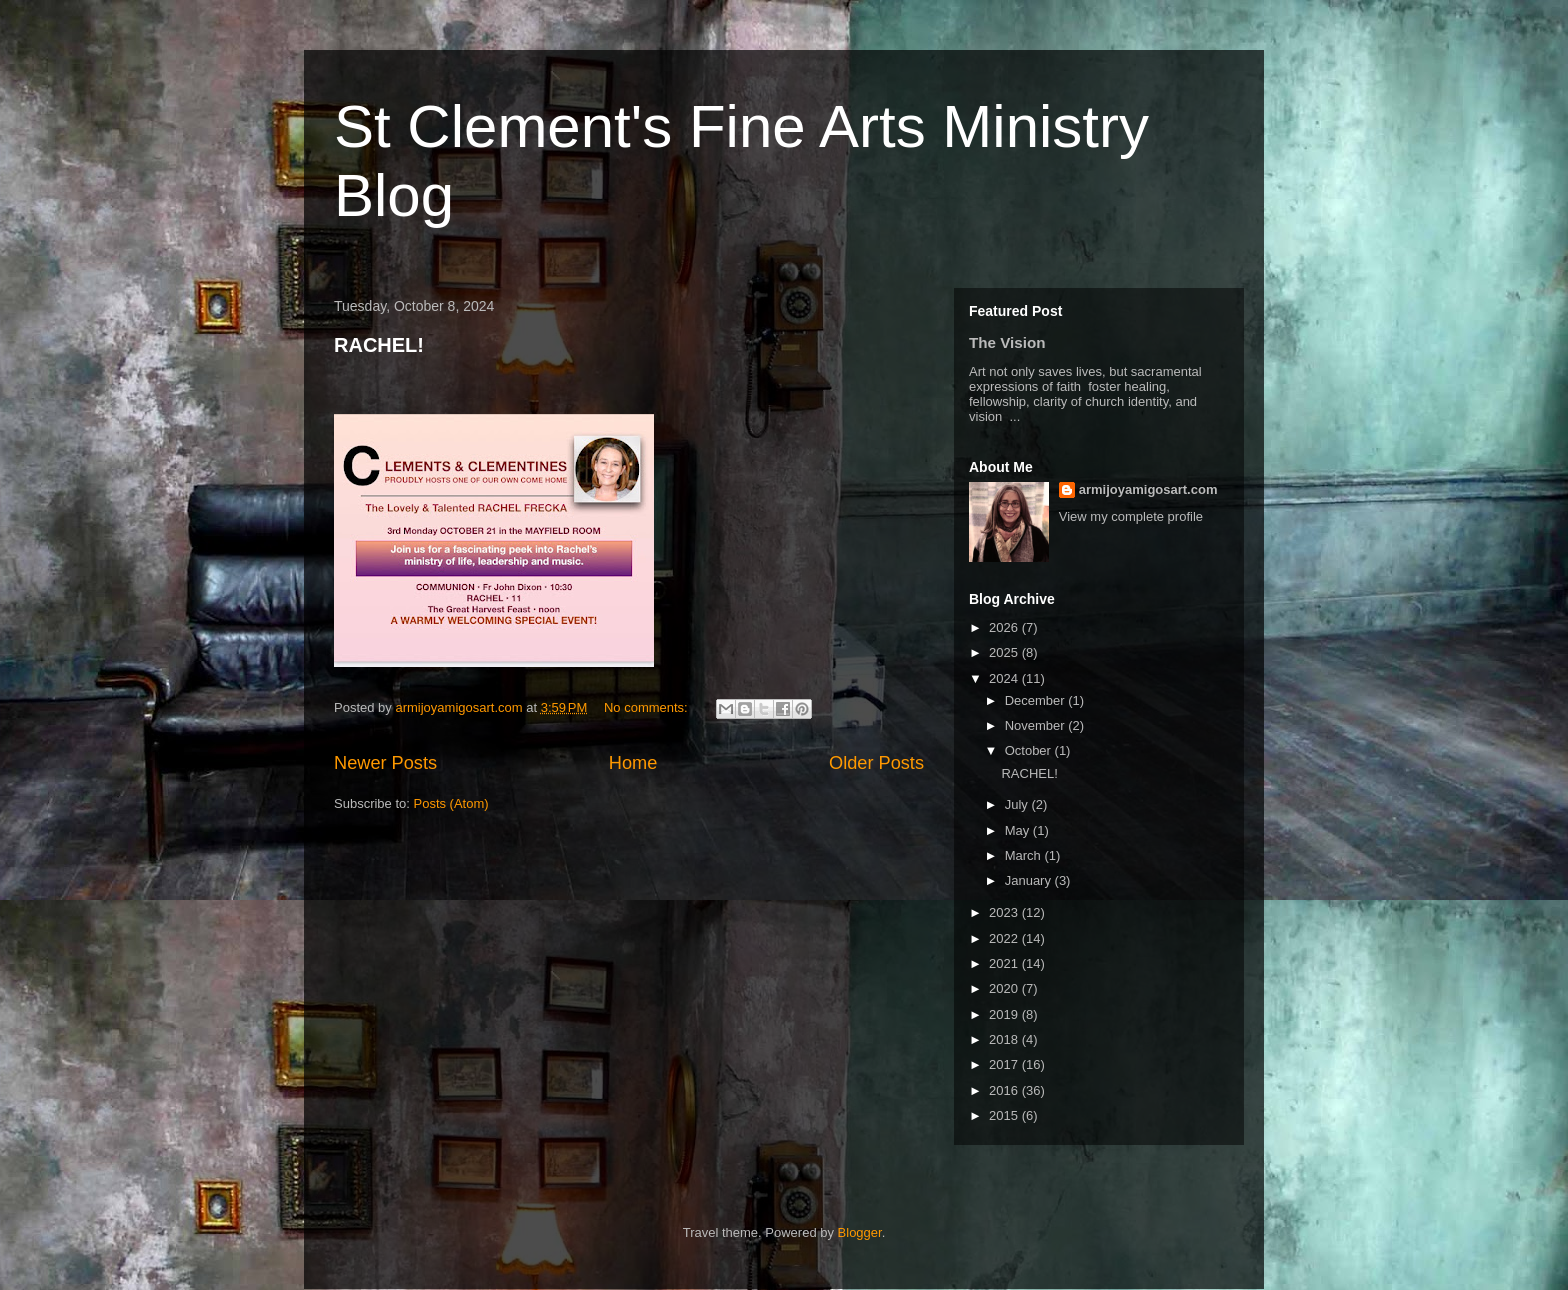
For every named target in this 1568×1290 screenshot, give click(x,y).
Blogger (860, 1232)
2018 (1005, 1039)
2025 (1005, 652)
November (1037, 725)
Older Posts (876, 763)
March (1025, 855)
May (1019, 830)
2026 (1005, 627)
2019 (1005, 1014)
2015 (1005, 1115)
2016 (1005, 1090)
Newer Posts (385, 763)
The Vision (1007, 342)
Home (633, 763)
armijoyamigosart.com (1148, 489)
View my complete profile (1131, 516)
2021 (1005, 963)
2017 (1005, 1064)
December (1037, 700)
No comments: (647, 707)
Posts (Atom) (451, 803)
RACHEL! (379, 345)
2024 (1005, 678)
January (1030, 880)
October (1030, 750)
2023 (1005, 912)
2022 (1005, 938)
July (1018, 804)
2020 (1005, 988)
